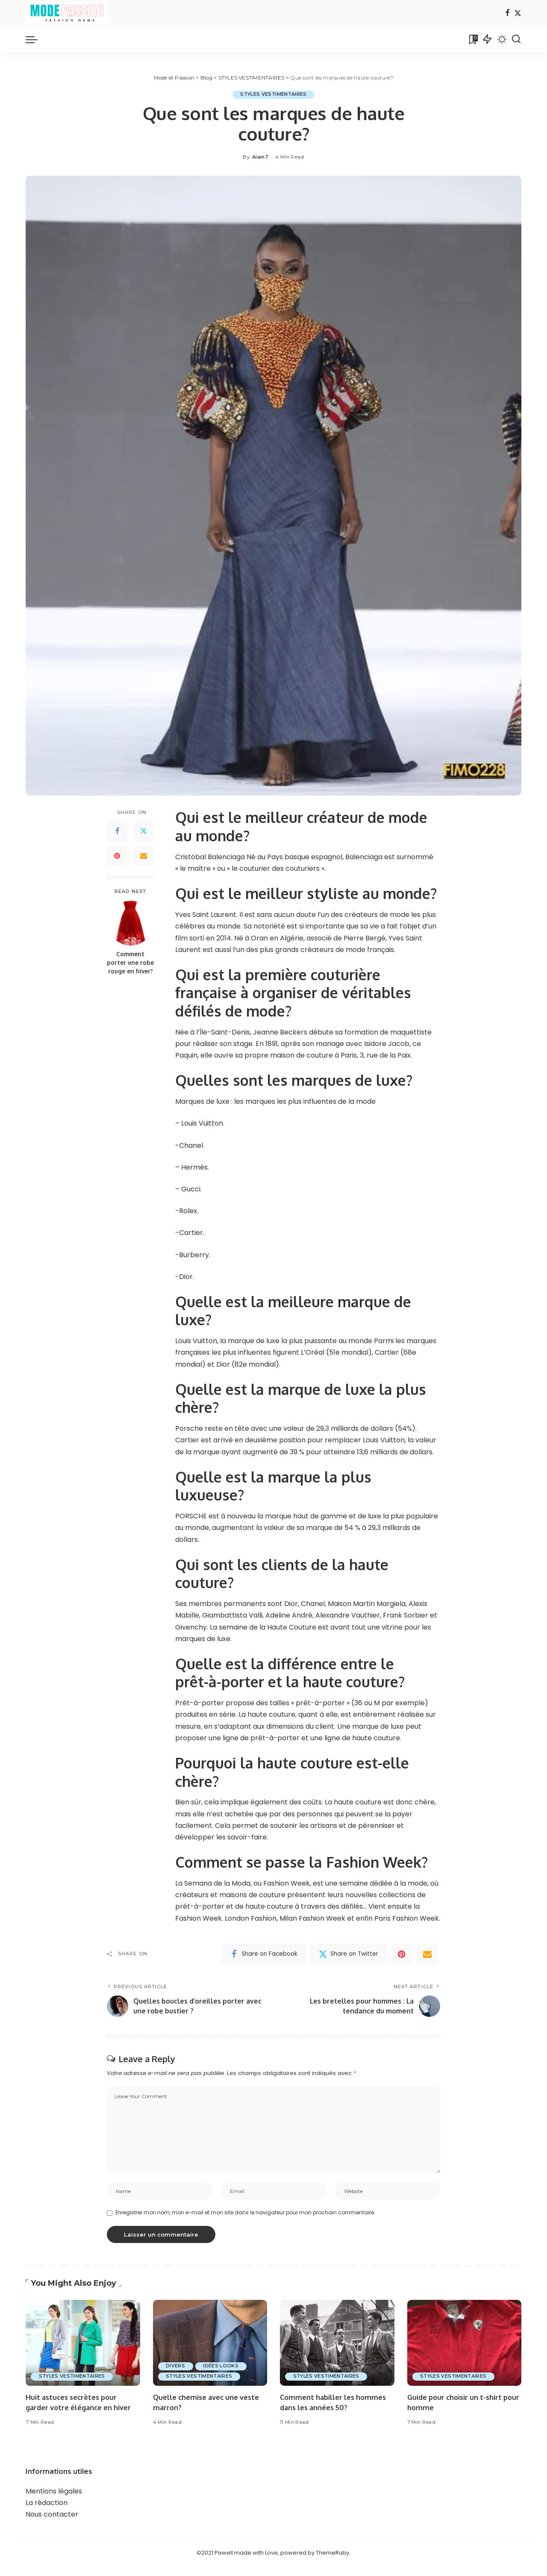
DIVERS (176, 2367)
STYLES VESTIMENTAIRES (273, 94)
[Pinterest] (117, 856)
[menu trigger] (36, 39)
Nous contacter (52, 2526)
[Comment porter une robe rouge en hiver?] (130, 923)
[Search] (516, 39)
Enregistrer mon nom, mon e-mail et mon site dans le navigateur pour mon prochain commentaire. (245, 2214)
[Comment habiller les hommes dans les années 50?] (337, 2344)
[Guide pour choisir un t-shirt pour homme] (464, 2344)
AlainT (260, 157)
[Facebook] (507, 13)
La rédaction (47, 2515)
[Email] (143, 856)
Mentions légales (54, 2503)
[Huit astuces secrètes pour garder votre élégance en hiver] (83, 2344)
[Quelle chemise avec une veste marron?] (210, 2344)
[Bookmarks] (473, 39)
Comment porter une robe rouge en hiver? (130, 962)
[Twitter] (517, 13)
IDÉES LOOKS (223, 2367)
